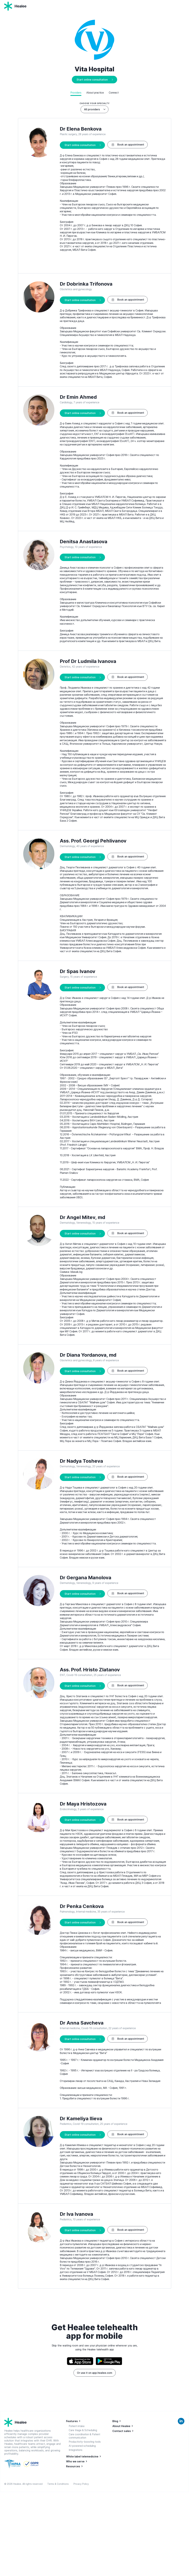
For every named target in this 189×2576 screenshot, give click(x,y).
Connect (114, 92)
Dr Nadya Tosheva (82, 1520)
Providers (75, 92)
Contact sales (121, 2515)
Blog (115, 2505)
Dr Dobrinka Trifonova (86, 291)
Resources (73, 2550)
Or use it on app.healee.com (94, 2457)
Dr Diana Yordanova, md (89, 1405)
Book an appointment (128, 145)
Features (72, 2505)
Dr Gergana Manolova (86, 1643)
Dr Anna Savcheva (82, 2101)
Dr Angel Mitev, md (83, 1264)
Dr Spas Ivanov (78, 1007)
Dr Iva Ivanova (77, 2297)
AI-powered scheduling (83, 2530)
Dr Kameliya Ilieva (81, 2199)
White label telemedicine (82, 2540)
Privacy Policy (82, 2567)
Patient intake (77, 2510)
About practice (95, 92)
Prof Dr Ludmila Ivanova (88, 680)
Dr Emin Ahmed (79, 407)
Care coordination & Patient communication (86, 2520)
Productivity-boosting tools (86, 2525)
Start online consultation (92, 79)
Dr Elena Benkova (81, 130)
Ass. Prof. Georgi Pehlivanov (94, 866)
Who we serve (75, 2545)
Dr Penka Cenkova (82, 1982)
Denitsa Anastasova (84, 554)
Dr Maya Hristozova (84, 1874)
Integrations (76, 2534)
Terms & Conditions (59, 2567)
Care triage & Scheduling (83, 2514)
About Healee (121, 2510)
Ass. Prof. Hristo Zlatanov (90, 1737)
